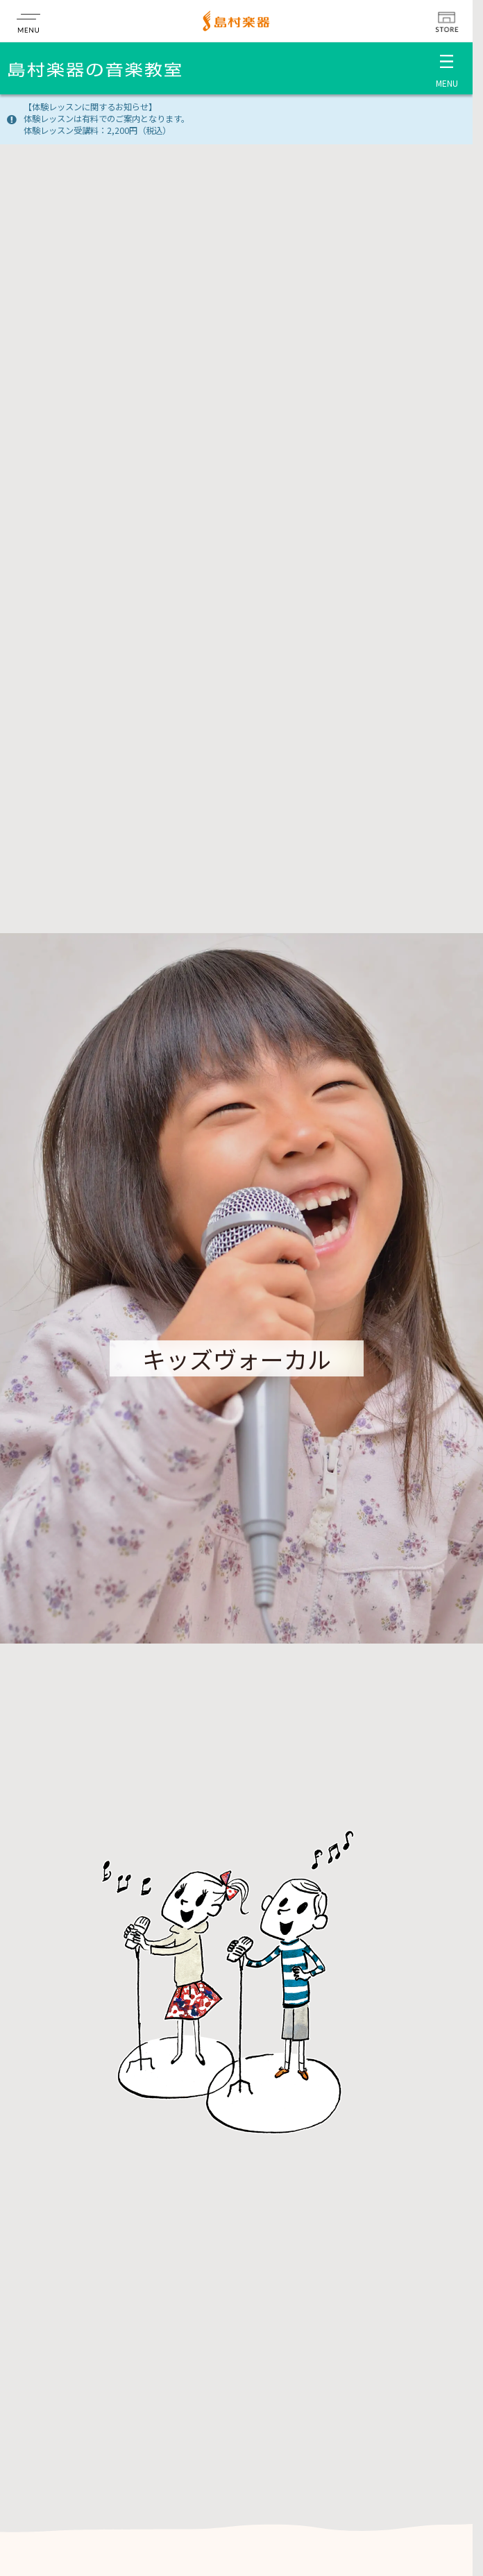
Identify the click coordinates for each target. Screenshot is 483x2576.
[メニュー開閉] (447, 68)
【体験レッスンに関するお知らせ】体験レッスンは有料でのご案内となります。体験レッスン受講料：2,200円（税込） (106, 119)
